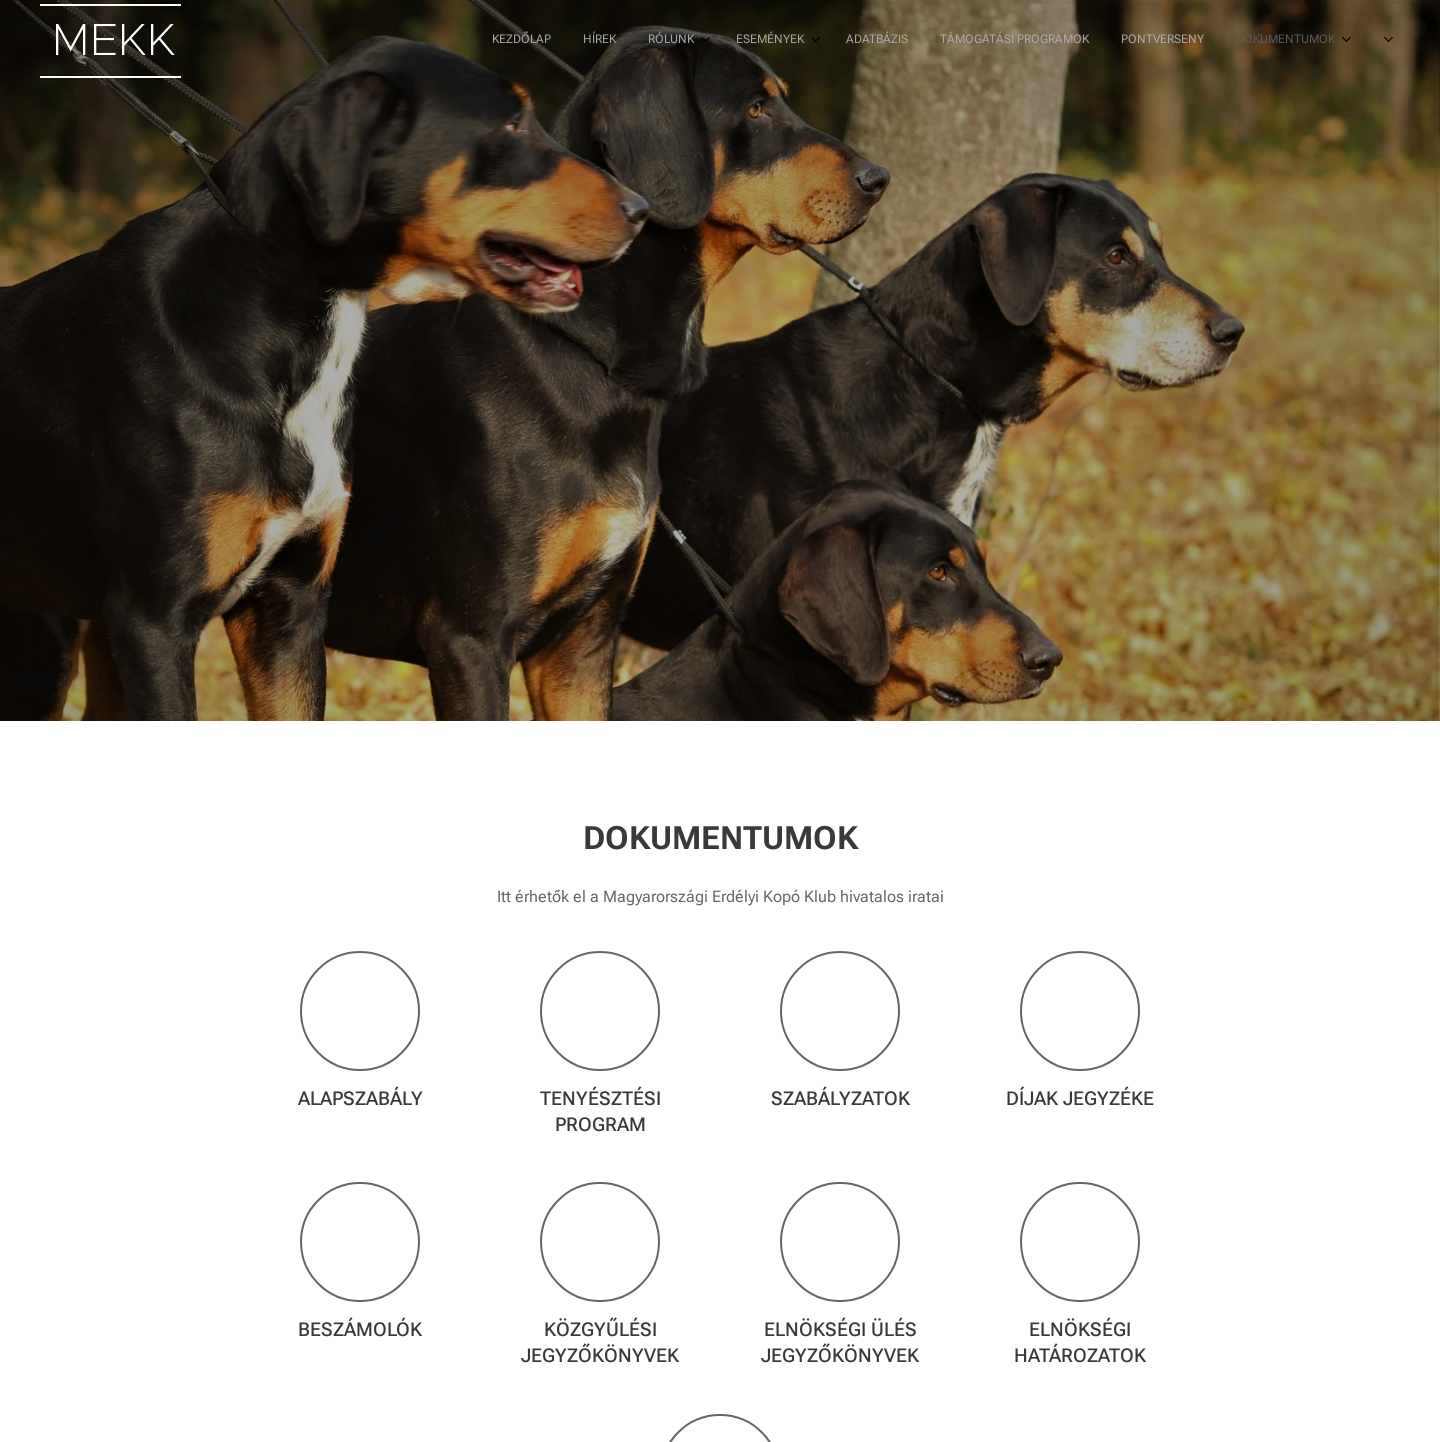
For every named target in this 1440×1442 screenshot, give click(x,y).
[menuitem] (991, 41)
